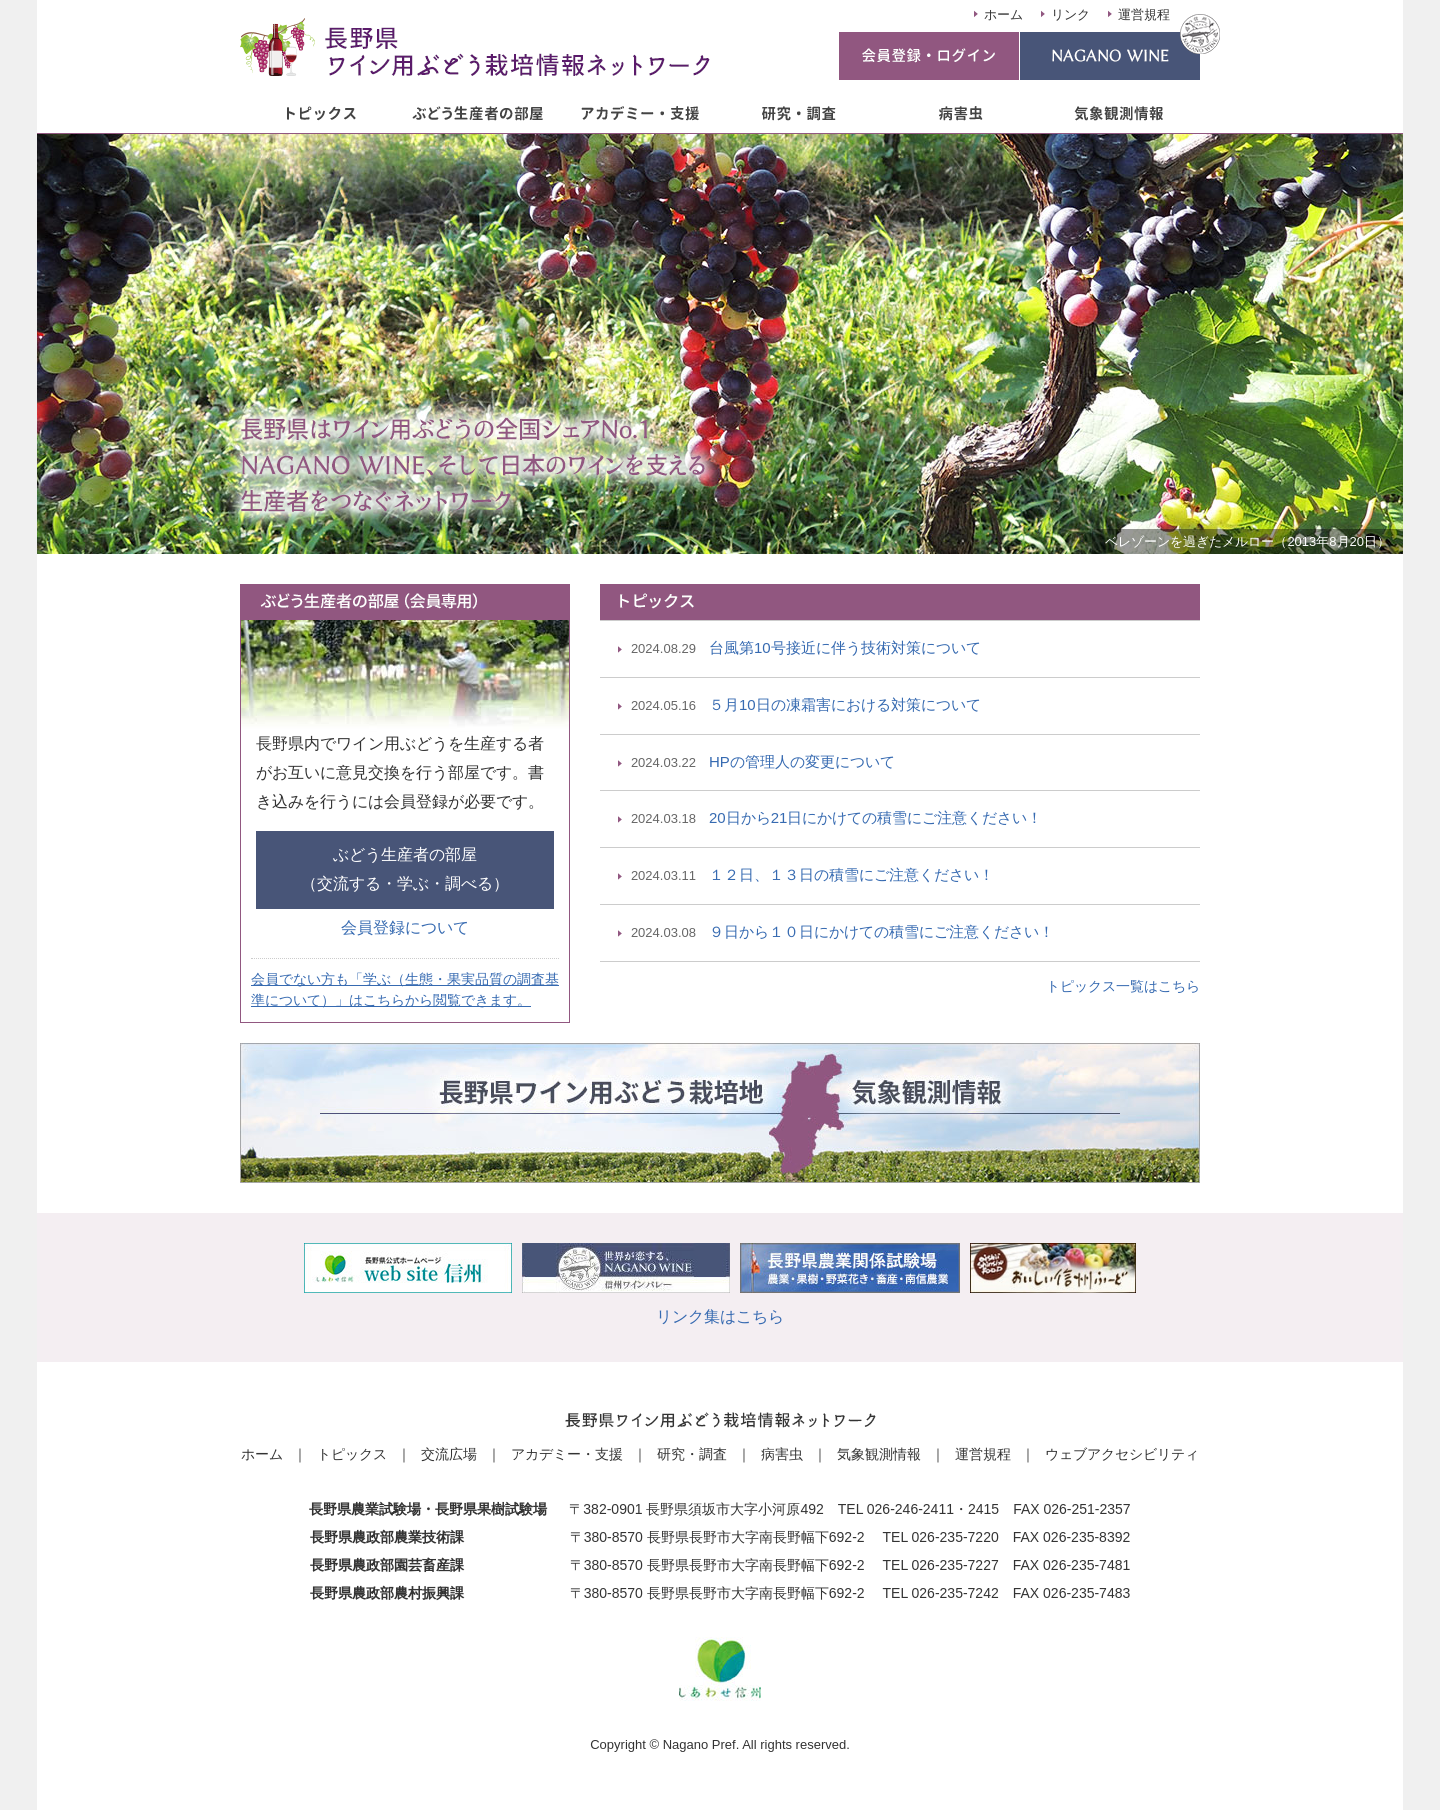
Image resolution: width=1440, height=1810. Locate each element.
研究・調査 (692, 1454)
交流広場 (449, 1454)
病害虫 (782, 1454)
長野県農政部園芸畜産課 (387, 1565)
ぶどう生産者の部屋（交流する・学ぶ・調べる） (405, 869)
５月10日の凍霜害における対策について (806, 706)
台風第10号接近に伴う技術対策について (806, 649)
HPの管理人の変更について (763, 763)
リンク (1070, 14)
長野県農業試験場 (365, 1509)
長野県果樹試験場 (491, 1509)
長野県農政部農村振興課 (387, 1593)
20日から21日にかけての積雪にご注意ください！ (836, 819)
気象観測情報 (879, 1454)
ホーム (1003, 14)
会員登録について (405, 927)
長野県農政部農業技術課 (387, 1537)
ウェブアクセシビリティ (1122, 1454)
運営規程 (1144, 14)
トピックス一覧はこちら (1123, 986)
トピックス (352, 1454)
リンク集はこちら (720, 1316)
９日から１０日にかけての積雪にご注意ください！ (842, 933)
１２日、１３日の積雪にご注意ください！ (812, 876)
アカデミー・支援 (567, 1454)
